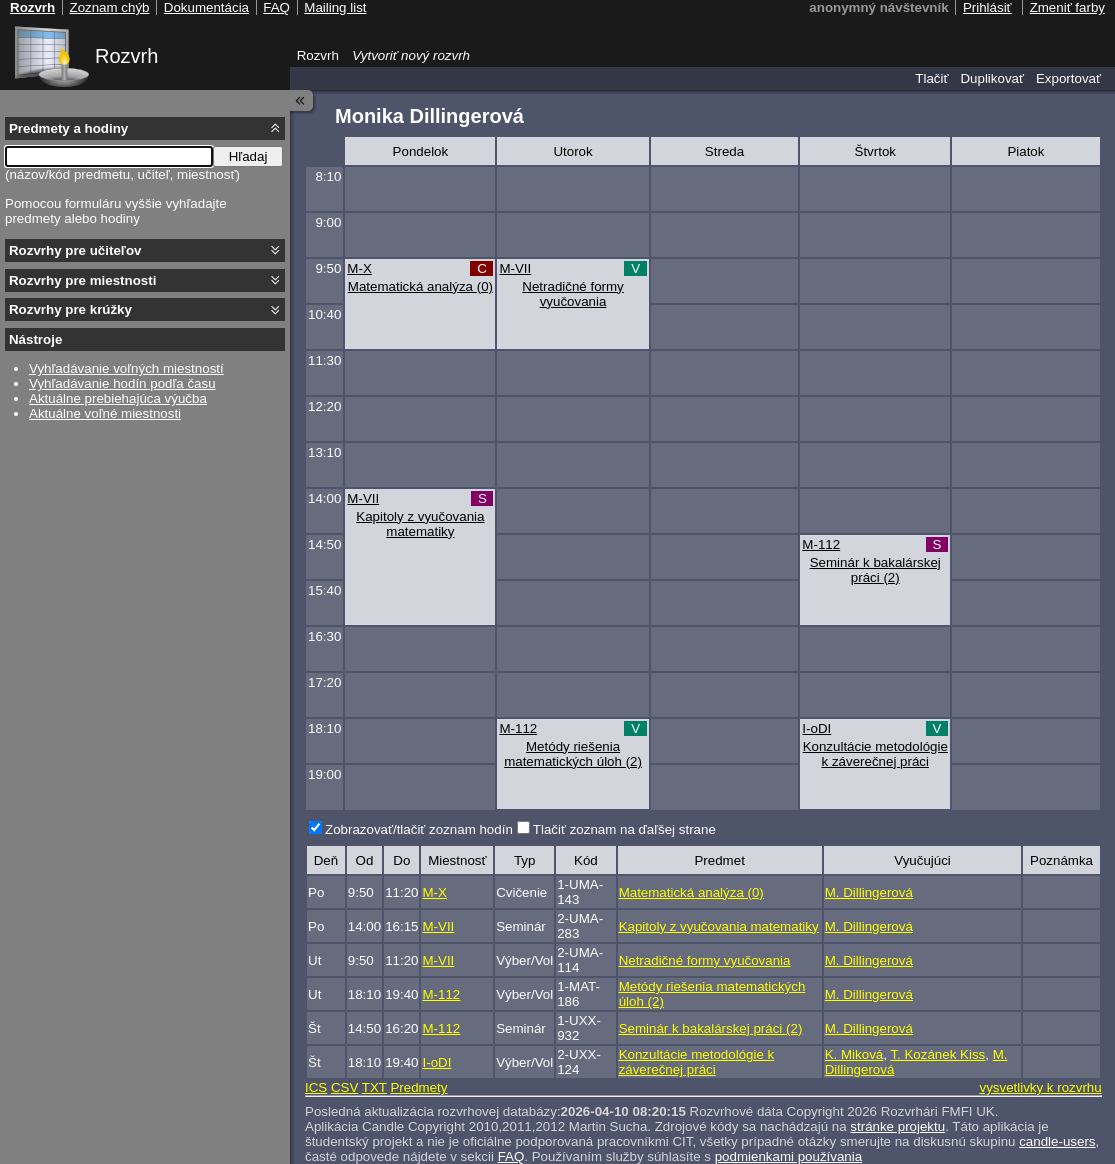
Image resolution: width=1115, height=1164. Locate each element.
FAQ (511, 1156)
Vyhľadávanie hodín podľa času (122, 383)
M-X (359, 268)
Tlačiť (931, 78)
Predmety (418, 1087)
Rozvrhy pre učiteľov (75, 250)
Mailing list (335, 7)
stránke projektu (897, 1126)
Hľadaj (248, 156)
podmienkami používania (788, 1156)
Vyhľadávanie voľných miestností (126, 368)
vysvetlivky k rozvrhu (1040, 1087)
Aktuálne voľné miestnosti (105, 413)
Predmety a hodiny (68, 128)
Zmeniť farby (1067, 7)
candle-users (1057, 1141)
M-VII (515, 268)
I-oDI (816, 728)
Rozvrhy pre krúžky (70, 309)
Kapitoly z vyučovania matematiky (420, 524)
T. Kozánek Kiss (937, 1054)
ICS (316, 1087)
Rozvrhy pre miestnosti (82, 280)
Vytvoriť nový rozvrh (411, 55)
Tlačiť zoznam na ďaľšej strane (624, 829)
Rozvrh (126, 56)
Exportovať (1068, 78)
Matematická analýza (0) (420, 286)
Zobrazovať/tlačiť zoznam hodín (419, 829)
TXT (374, 1087)
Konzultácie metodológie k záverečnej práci (875, 754)
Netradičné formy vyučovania (572, 294)
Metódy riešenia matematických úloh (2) (573, 754)
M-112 (821, 544)
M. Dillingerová (869, 892)
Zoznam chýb (109, 7)
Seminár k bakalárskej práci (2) (875, 570)
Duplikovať (992, 78)
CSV (344, 1087)
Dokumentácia (206, 7)
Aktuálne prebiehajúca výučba (118, 398)
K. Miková (854, 1054)
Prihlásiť (987, 7)
